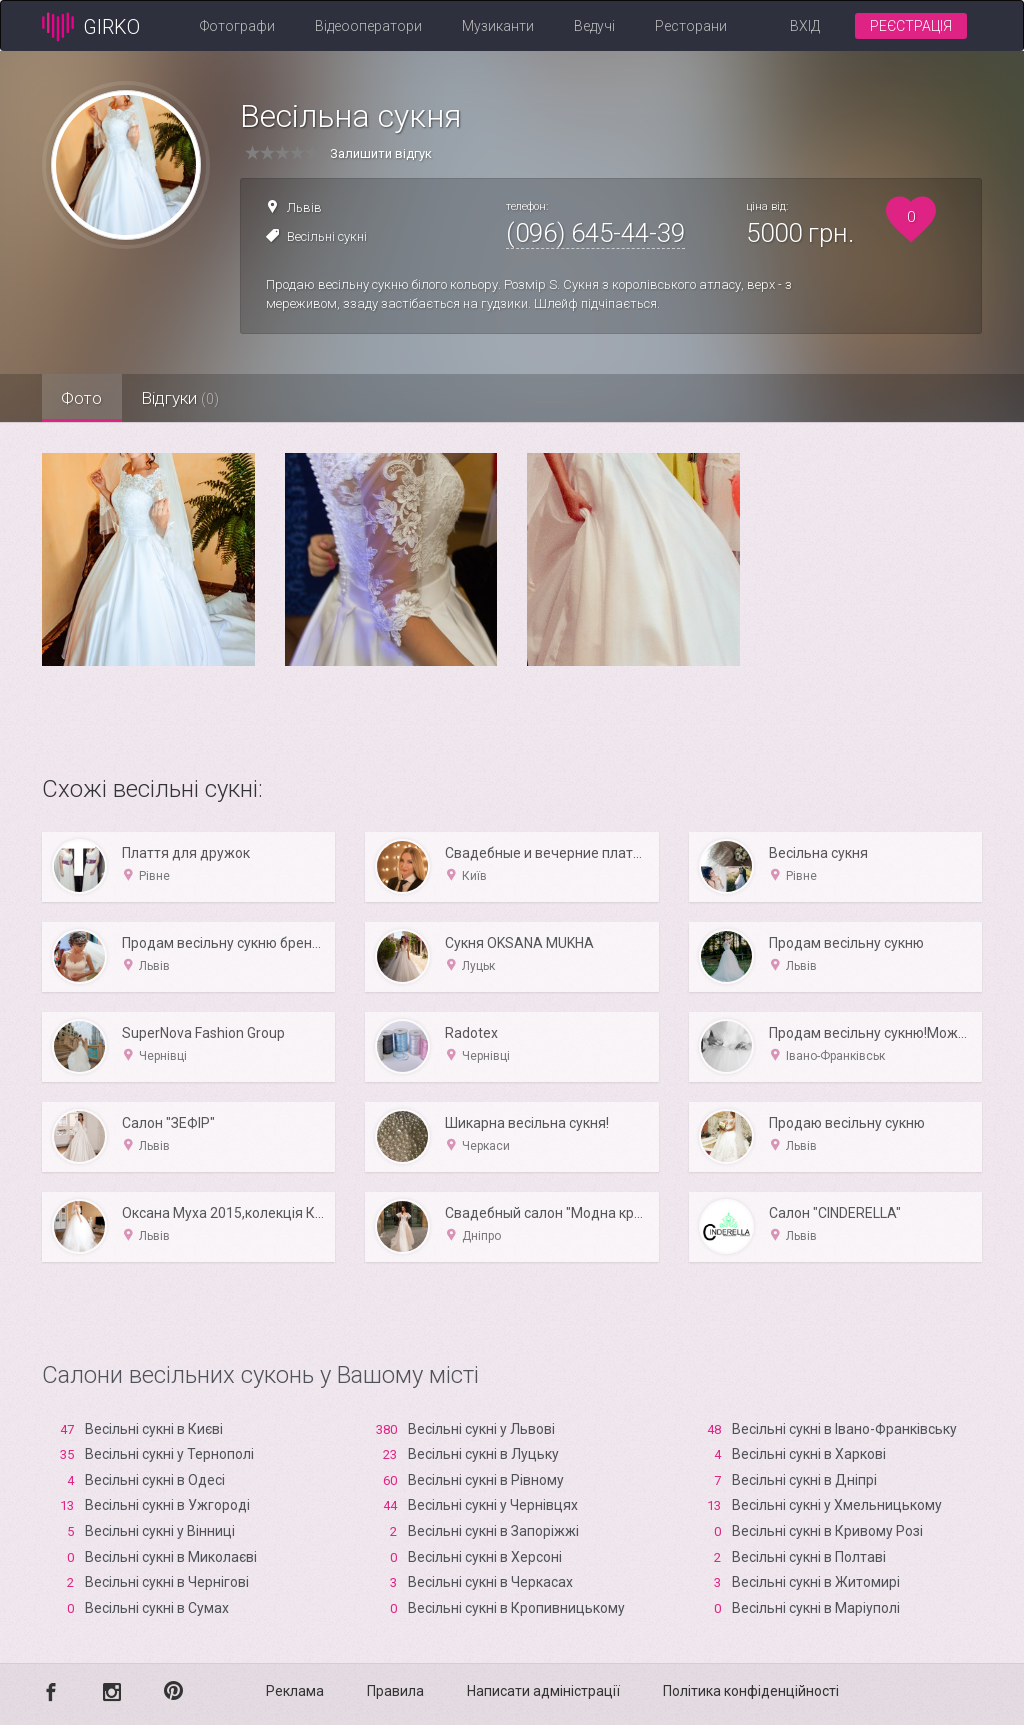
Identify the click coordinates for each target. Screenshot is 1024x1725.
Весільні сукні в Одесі (155, 1480)
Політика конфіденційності (751, 1691)
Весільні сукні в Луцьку (483, 1454)
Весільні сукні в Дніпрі (804, 1480)
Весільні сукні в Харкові (809, 1454)
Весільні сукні (327, 236)
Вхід (805, 26)
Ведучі (594, 26)
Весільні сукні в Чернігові (167, 1582)
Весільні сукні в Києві (154, 1429)
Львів (304, 207)
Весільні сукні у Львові (481, 1429)
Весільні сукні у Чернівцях (493, 1505)
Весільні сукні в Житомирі (816, 1582)
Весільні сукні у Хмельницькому (837, 1505)
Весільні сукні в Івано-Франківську (844, 1429)
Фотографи (237, 26)
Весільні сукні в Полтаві (809, 1557)
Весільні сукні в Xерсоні (485, 1557)
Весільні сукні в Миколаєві (171, 1557)
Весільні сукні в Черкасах (490, 1582)
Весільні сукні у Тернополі (169, 1454)
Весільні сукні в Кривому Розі (827, 1531)
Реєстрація (911, 26)
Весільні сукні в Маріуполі (816, 1608)
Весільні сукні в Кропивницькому (516, 1608)
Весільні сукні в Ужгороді (167, 1505)
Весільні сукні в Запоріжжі (493, 1531)
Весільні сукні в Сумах (157, 1608)
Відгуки (197, 398)
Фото (87, 398)
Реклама (295, 1691)
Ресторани (691, 26)
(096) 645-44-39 (595, 233)
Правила (395, 1691)
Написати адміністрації (543, 1691)
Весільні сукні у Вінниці (160, 1531)
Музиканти (498, 26)
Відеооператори (368, 26)
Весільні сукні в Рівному (486, 1480)
